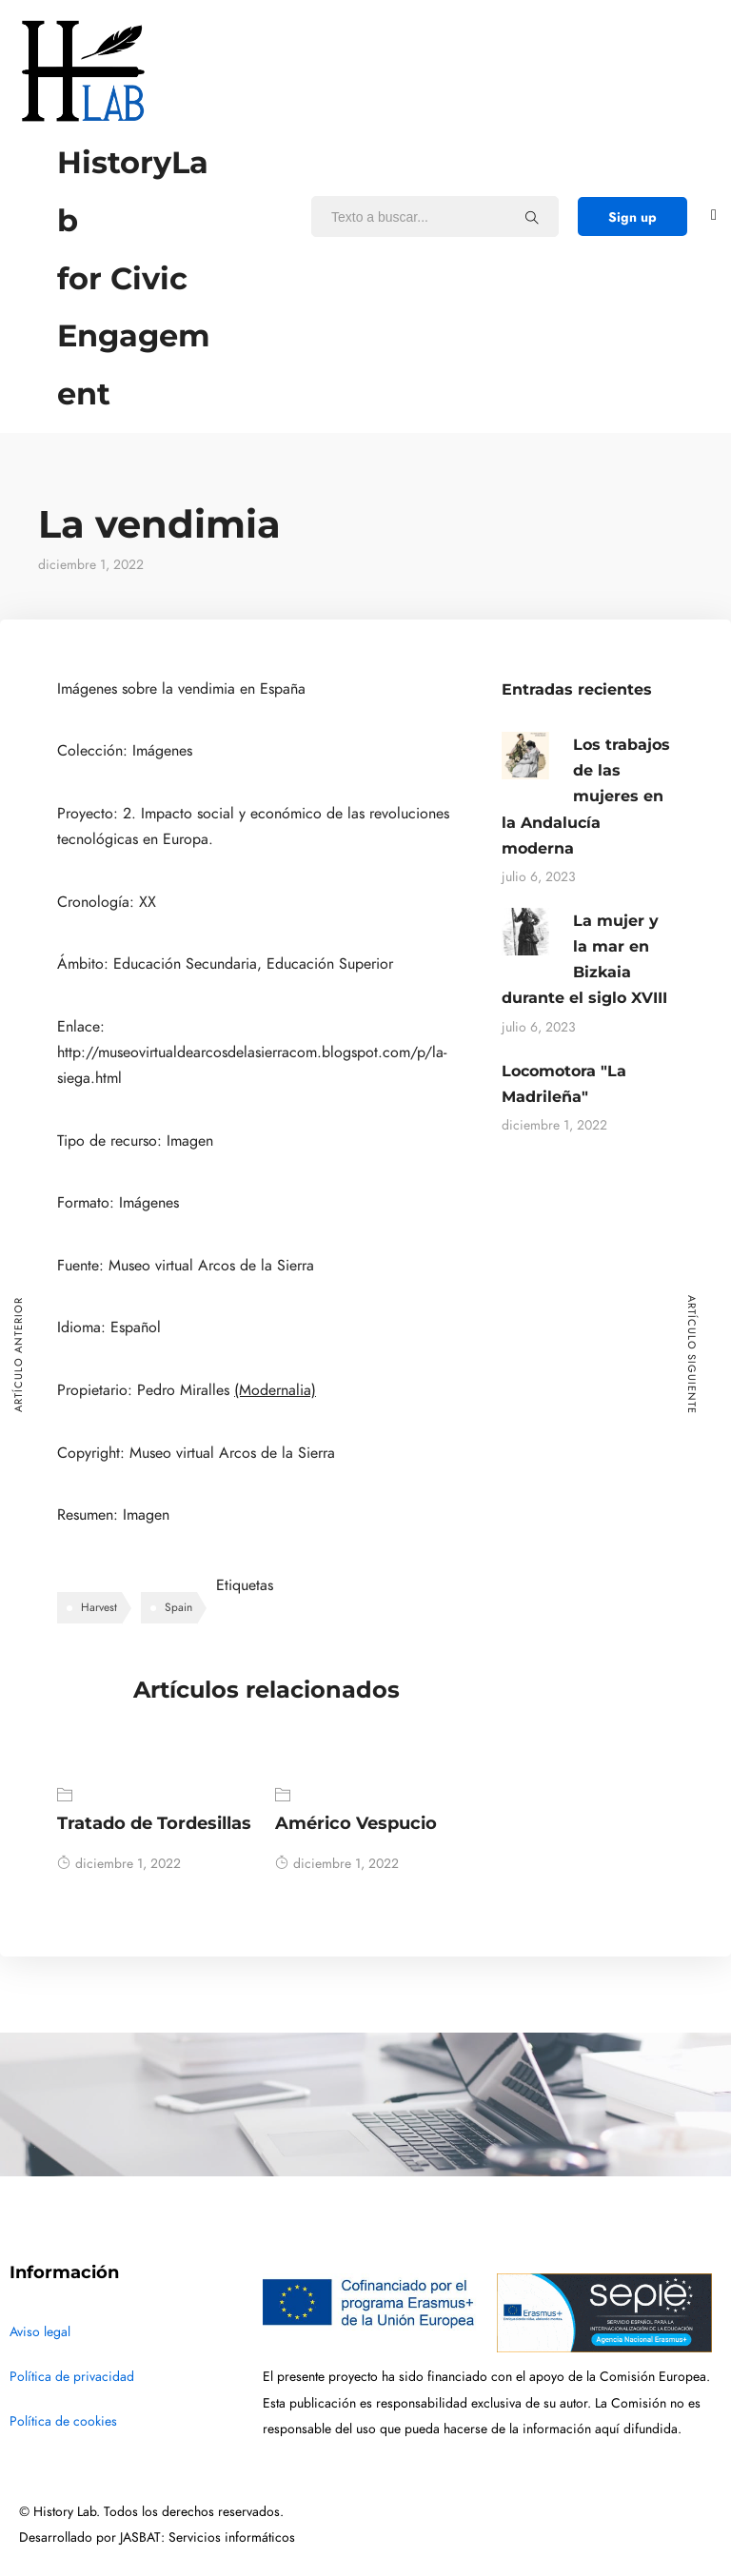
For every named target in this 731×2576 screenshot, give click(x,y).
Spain (178, 1607)
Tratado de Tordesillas (154, 1823)
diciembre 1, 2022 (119, 1864)
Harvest (99, 1607)
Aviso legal (40, 2332)
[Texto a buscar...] (532, 217)
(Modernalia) (275, 1390)
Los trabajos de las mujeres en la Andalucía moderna (586, 796)
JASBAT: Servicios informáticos (207, 2537)
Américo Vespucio (356, 1823)
